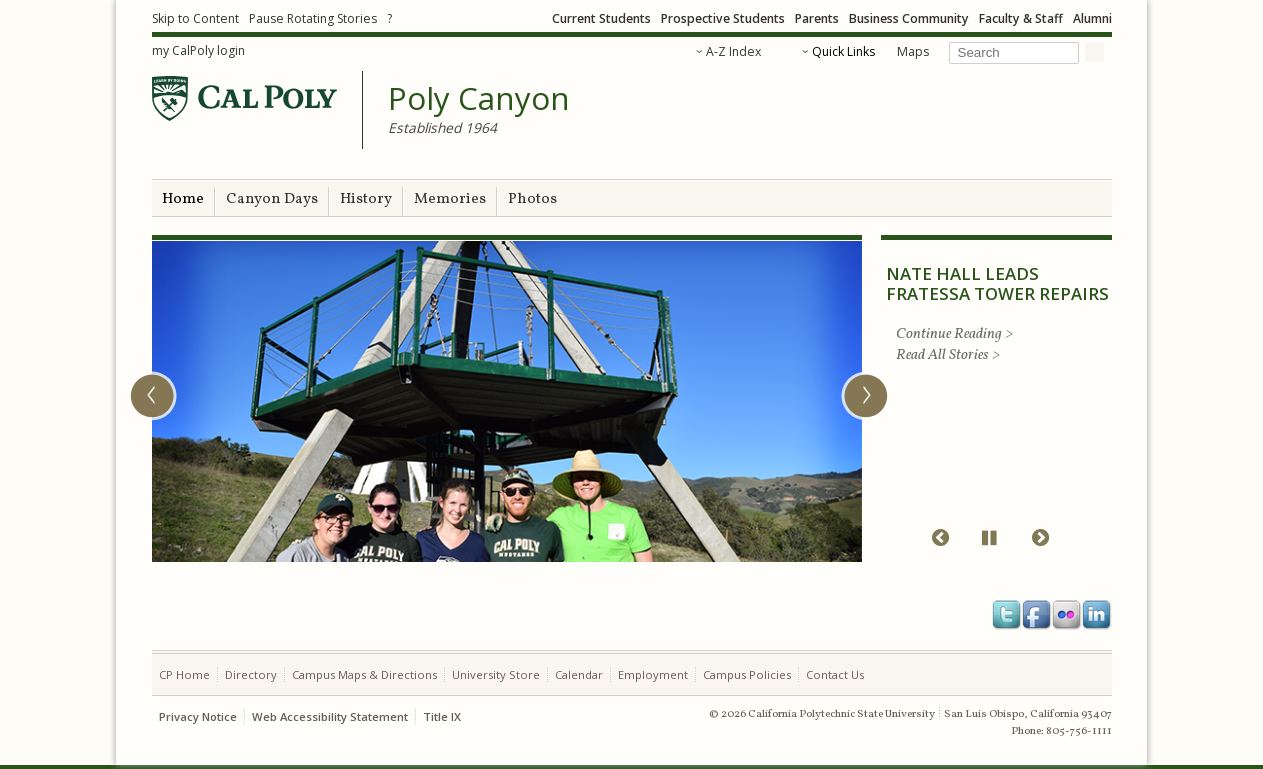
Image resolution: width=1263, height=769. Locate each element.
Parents (817, 18)
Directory (251, 674)
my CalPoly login (198, 50)
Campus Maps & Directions (364, 674)
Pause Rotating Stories (313, 18)
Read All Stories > (948, 355)
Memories (450, 199)
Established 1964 (442, 127)
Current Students (601, 18)
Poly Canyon (479, 99)
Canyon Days (272, 199)
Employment (653, 674)
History (366, 199)
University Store (496, 674)
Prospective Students (723, 18)
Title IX (442, 716)
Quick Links (843, 51)
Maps (913, 51)
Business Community (909, 18)
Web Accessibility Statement (330, 716)
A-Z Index (733, 51)
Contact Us (835, 674)
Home (183, 199)
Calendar (579, 674)
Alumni (1092, 18)
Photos (532, 199)
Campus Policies (747, 674)
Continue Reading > (954, 334)
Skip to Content (195, 18)
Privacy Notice (198, 716)
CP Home (184, 674)
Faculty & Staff (1021, 18)
